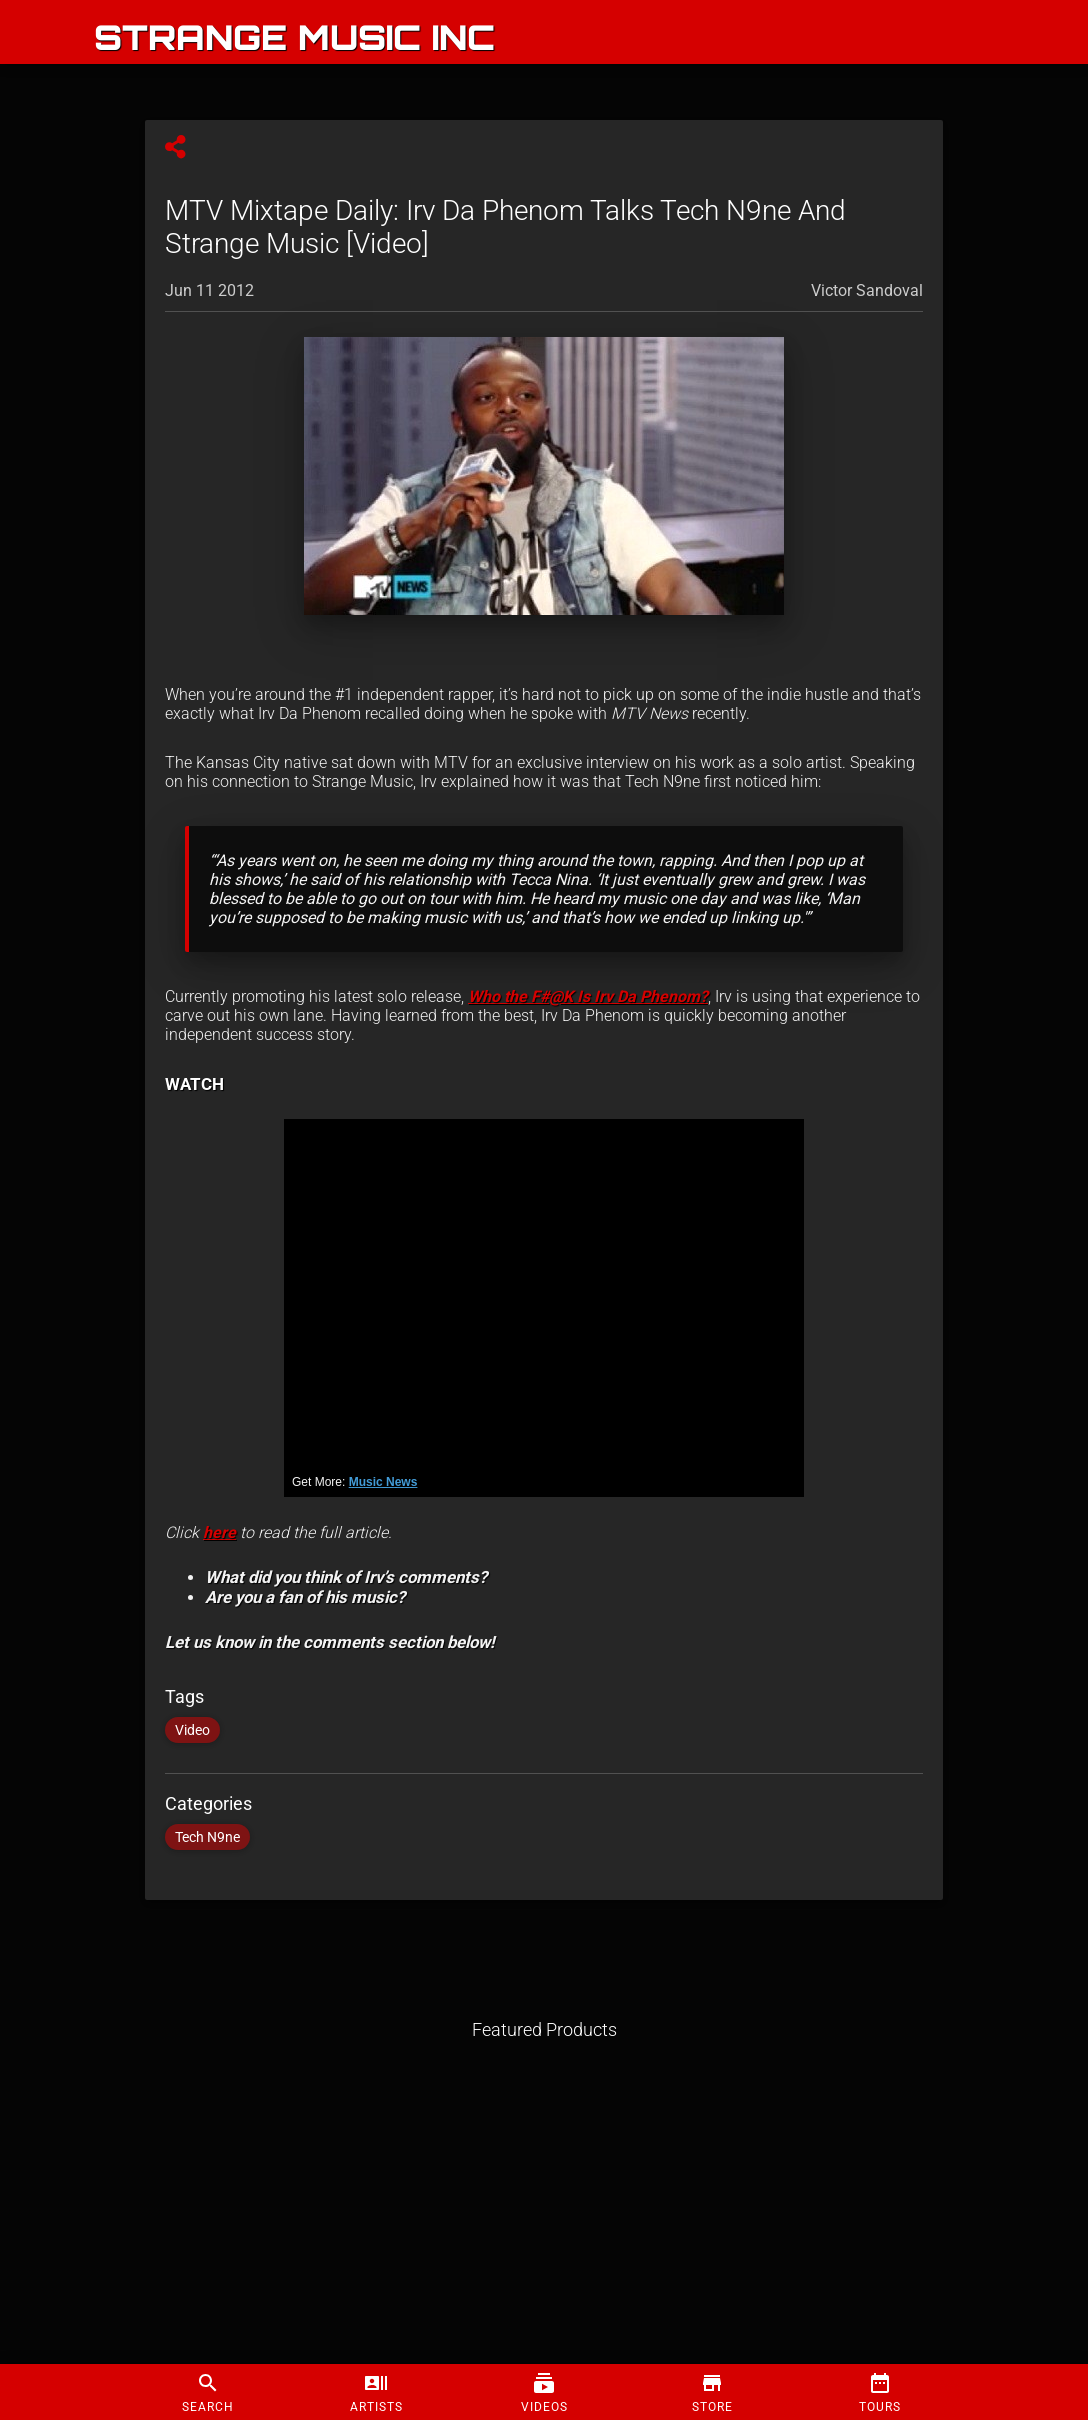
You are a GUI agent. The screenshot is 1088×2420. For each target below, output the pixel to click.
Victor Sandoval (867, 290)
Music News (383, 1482)
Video (192, 1730)
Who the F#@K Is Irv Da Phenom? (588, 996)
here (219, 1532)
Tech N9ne (207, 1837)
